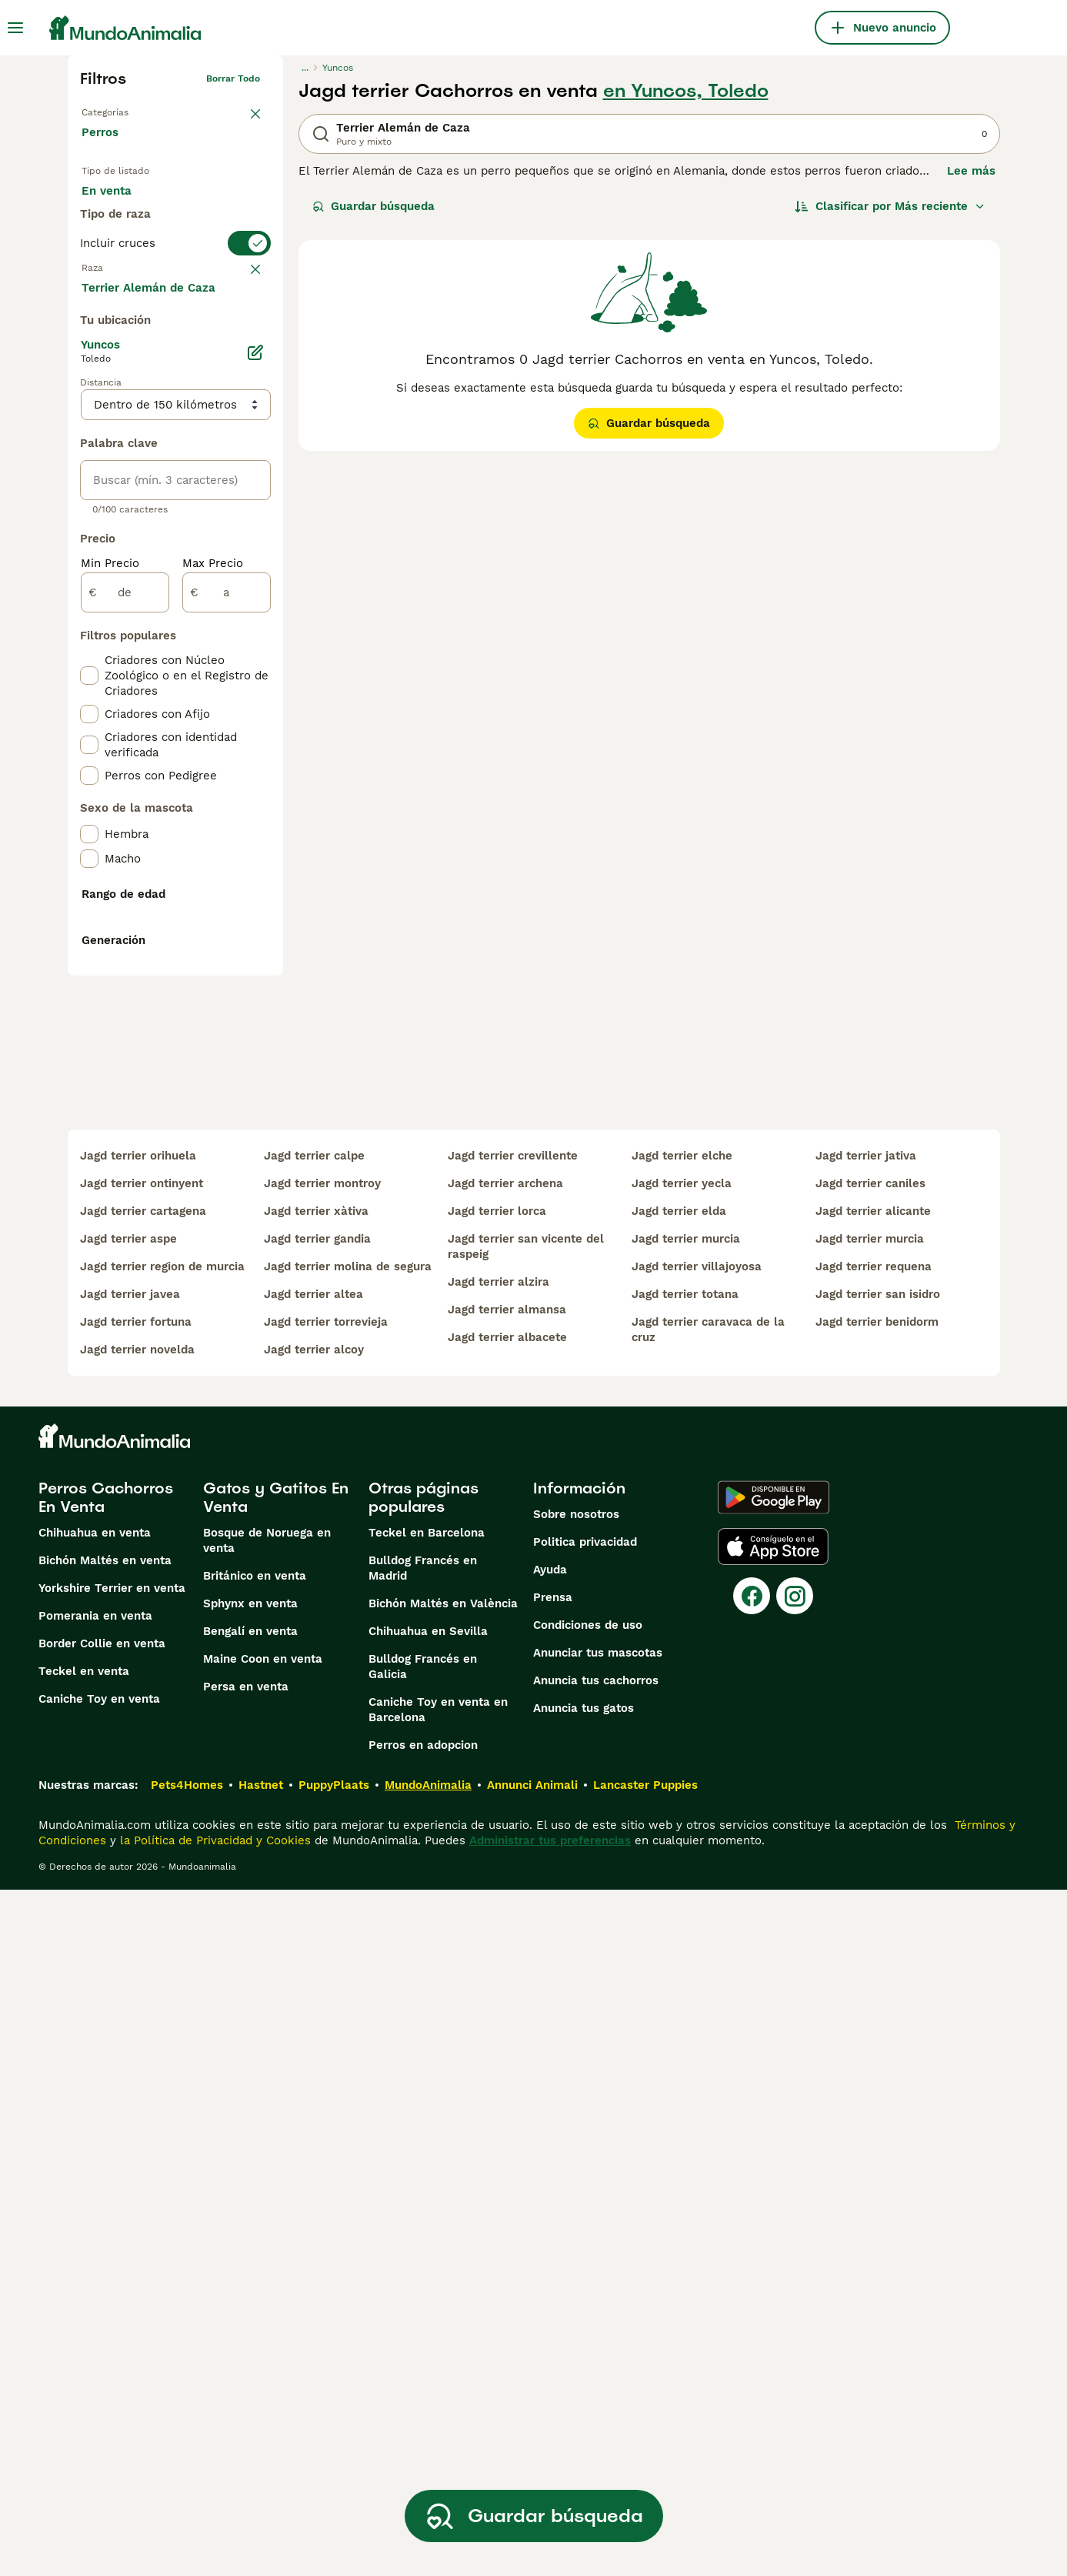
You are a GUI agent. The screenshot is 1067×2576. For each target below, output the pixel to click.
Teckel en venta (83, 2357)
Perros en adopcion (423, 2431)
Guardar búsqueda (373, 206)
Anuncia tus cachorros (596, 2367)
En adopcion (212, 206)
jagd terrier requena (873, 1953)
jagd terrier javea (130, 1980)
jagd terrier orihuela (138, 1842)
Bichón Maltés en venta (105, 2247)
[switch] (175, 301)
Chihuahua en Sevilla (428, 2317)
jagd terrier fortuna (136, 2008)
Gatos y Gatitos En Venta (275, 2183)
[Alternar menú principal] (15, 27)
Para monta (127, 243)
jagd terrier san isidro (877, 1980)
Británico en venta (254, 2262)
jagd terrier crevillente (513, 1842)
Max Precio (212, 929)
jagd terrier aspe (128, 1925)
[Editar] (255, 718)
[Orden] (890, 206)
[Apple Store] (773, 2232)
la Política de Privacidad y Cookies (213, 2527)
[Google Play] (773, 2183)
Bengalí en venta (250, 2317)
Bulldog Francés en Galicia (422, 2352)
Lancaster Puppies (645, 2471)
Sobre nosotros (576, 2200)
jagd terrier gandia (317, 1925)
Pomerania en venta (95, 2302)
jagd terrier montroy (322, 1870)
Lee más (971, 171)
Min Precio (110, 929)
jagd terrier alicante (873, 1897)
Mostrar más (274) (145, 652)
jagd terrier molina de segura (348, 1953)
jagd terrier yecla (682, 1870)
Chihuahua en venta (94, 2219)
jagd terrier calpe (314, 1842)
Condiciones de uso (587, 2311)
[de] (125, 959)
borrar (246, 332)
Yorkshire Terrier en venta (111, 2274)
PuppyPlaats (333, 2471)
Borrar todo (233, 78)
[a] (226, 959)
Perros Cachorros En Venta (105, 2183)
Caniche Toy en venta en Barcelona (438, 2396)
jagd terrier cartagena (143, 1897)
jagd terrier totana (685, 1980)
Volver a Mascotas (123, 109)
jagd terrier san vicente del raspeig (526, 1932)
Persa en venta (245, 2373)
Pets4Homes (187, 2471)
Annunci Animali (532, 2471)
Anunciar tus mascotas (597, 2339)
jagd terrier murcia (686, 1925)
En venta (119, 206)
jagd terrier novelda (137, 2036)
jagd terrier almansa (507, 1996)
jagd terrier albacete (507, 2023)
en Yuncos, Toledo (686, 91)
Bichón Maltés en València (443, 2290)
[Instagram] (794, 2282)
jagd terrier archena (505, 1870)
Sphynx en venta (250, 2290)
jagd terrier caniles (870, 1870)
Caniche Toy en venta (99, 2385)
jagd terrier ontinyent (141, 1870)
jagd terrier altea (313, 1980)
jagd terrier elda (679, 1897)
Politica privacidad (585, 2228)
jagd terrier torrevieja (326, 2008)
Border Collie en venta (101, 2330)
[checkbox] (89, 408)
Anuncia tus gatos (583, 2394)
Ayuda (550, 2256)
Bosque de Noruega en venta (267, 2226)
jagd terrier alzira (498, 1968)
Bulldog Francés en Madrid (422, 2254)
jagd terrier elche (682, 1842)
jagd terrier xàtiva (316, 1897)
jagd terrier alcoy (314, 2036)
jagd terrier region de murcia (162, 1953)
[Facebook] (751, 2282)
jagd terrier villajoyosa (697, 1953)
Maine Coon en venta (262, 2345)
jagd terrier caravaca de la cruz (708, 2015)
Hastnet (260, 2471)
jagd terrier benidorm (877, 2008)
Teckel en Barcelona (426, 2219)
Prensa (552, 2284)
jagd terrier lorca (497, 1897)
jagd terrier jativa (865, 1842)
